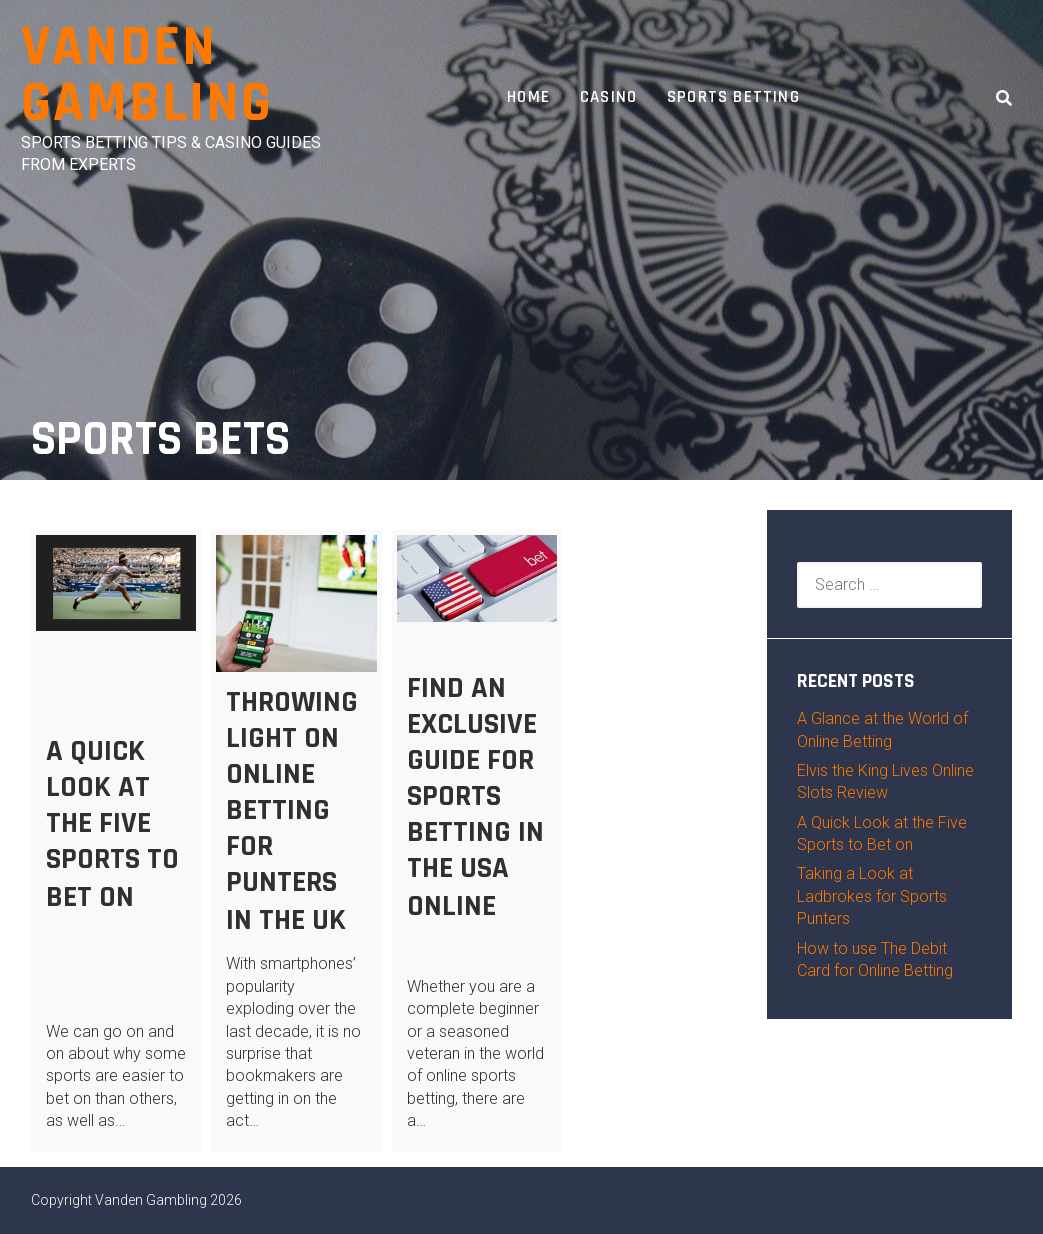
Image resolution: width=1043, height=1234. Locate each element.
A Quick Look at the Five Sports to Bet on (112, 824)
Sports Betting (733, 97)
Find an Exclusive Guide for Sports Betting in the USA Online (475, 797)
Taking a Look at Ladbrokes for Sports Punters (872, 896)
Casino (608, 97)
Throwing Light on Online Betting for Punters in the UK (292, 811)
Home (528, 97)
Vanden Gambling (147, 75)
